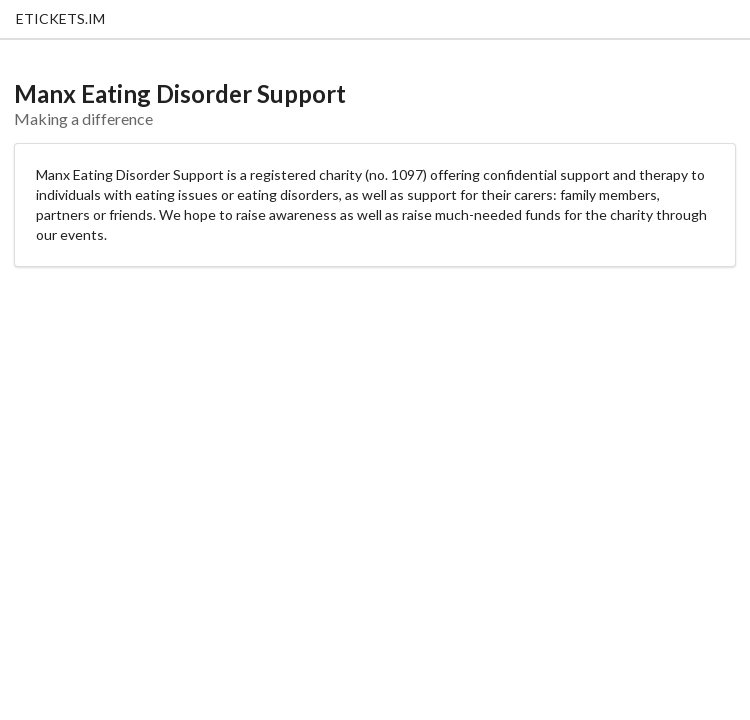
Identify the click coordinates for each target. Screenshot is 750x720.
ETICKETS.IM (60, 18)
